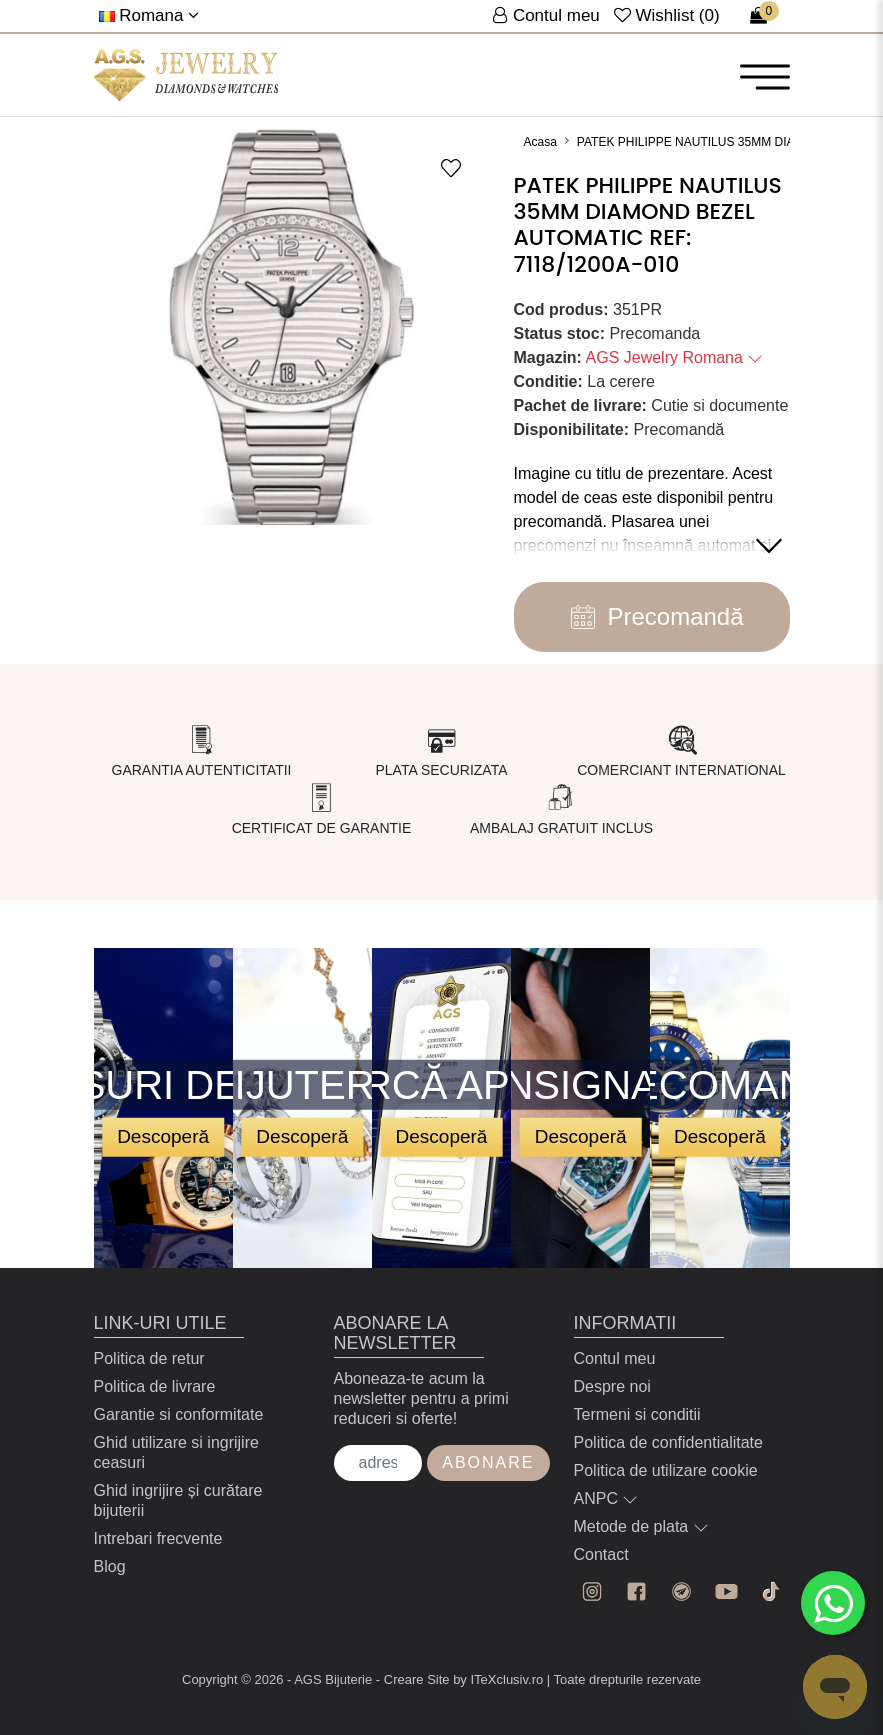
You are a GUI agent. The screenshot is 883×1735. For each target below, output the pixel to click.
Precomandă (651, 617)
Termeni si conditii (637, 1414)
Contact (601, 1554)
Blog (110, 1566)
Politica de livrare (155, 1386)
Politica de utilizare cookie (666, 1470)
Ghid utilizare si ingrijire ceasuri (176, 1452)
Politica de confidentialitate (668, 1442)
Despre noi (612, 1386)
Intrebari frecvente (158, 1538)
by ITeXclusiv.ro (498, 1679)
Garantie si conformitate (179, 1414)
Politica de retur (149, 1358)
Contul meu (615, 1358)
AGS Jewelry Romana (675, 357)
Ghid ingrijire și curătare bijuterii (178, 1500)
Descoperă (163, 1136)
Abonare (488, 1462)
